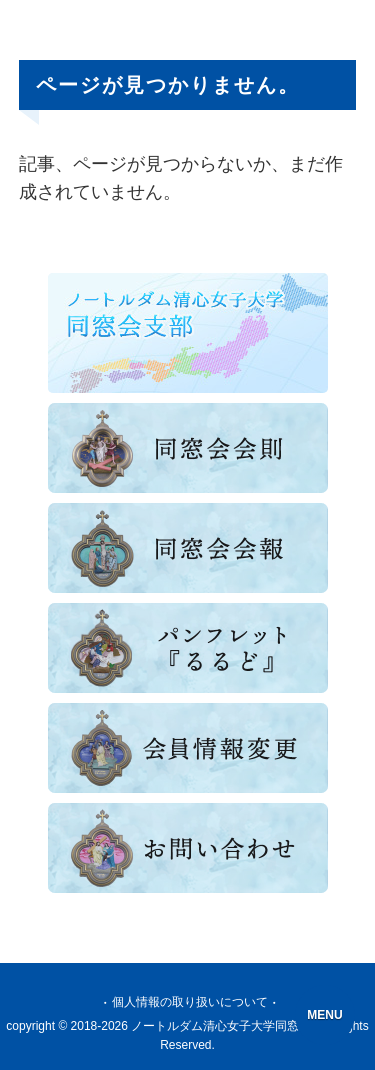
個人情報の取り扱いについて (190, 1002)
